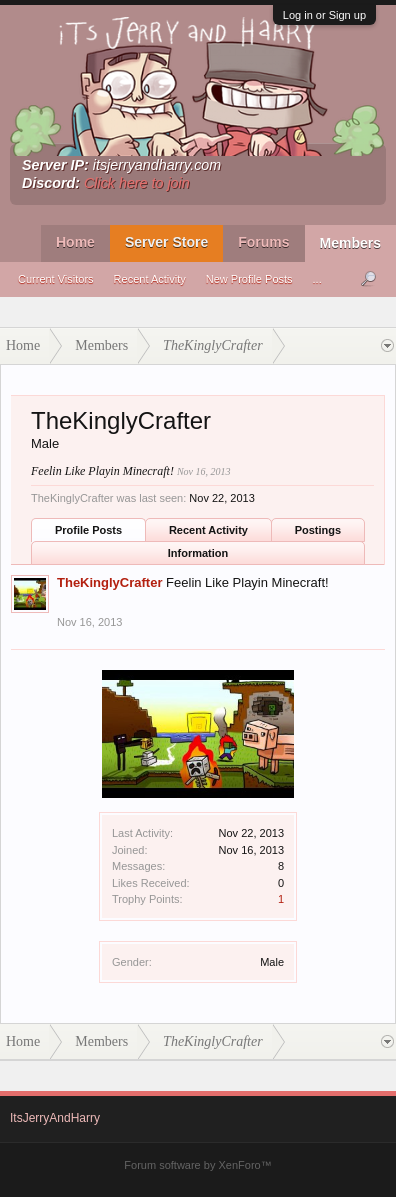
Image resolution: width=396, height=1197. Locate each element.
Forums (263, 242)
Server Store (166, 242)
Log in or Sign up (324, 15)
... (317, 279)
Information (198, 553)
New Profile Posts (249, 279)
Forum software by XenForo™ (197, 1165)
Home (75, 242)
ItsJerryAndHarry (55, 1118)
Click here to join (137, 183)
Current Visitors (56, 279)
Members (350, 243)
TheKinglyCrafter (109, 582)
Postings (318, 530)
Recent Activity (150, 279)
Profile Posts (88, 530)
